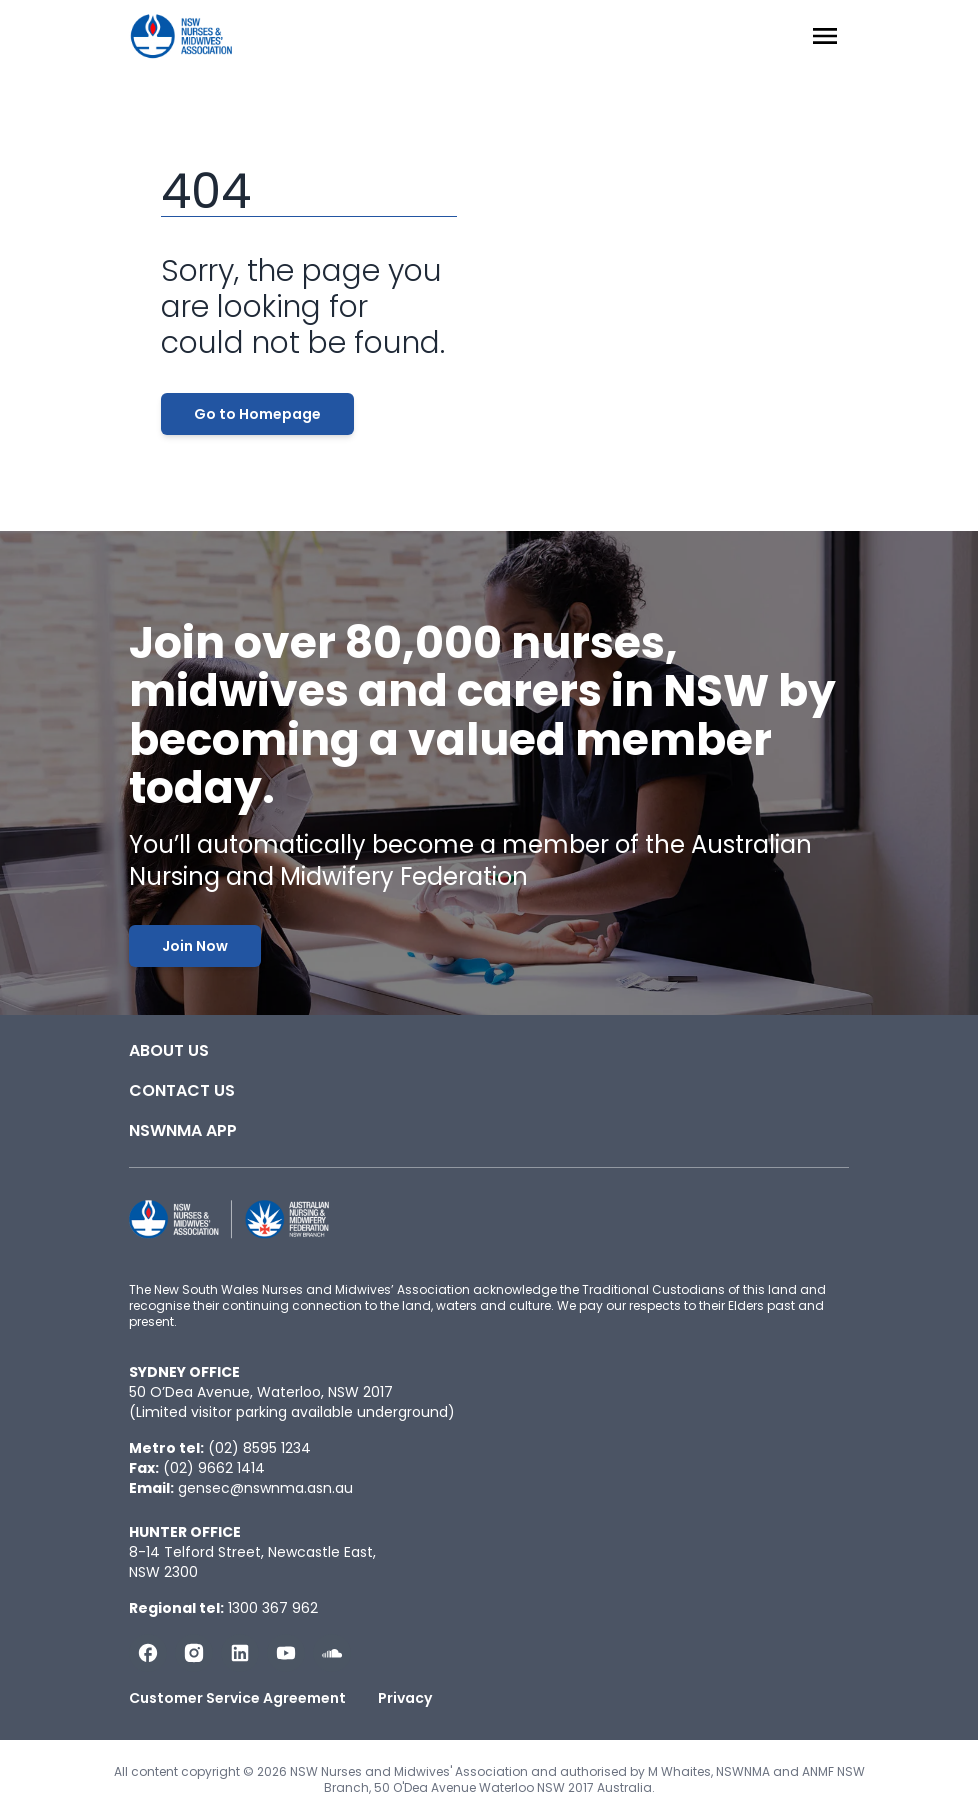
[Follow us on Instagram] (194, 1653)
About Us (169, 1050)
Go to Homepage (257, 414)
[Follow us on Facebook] (148, 1653)
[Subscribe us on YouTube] (286, 1653)
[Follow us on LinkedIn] (240, 1653)
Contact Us (182, 1090)
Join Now (195, 946)
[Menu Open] (825, 36)
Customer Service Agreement (237, 1698)
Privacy (405, 1698)
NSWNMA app (183, 1130)
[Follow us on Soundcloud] (332, 1653)
